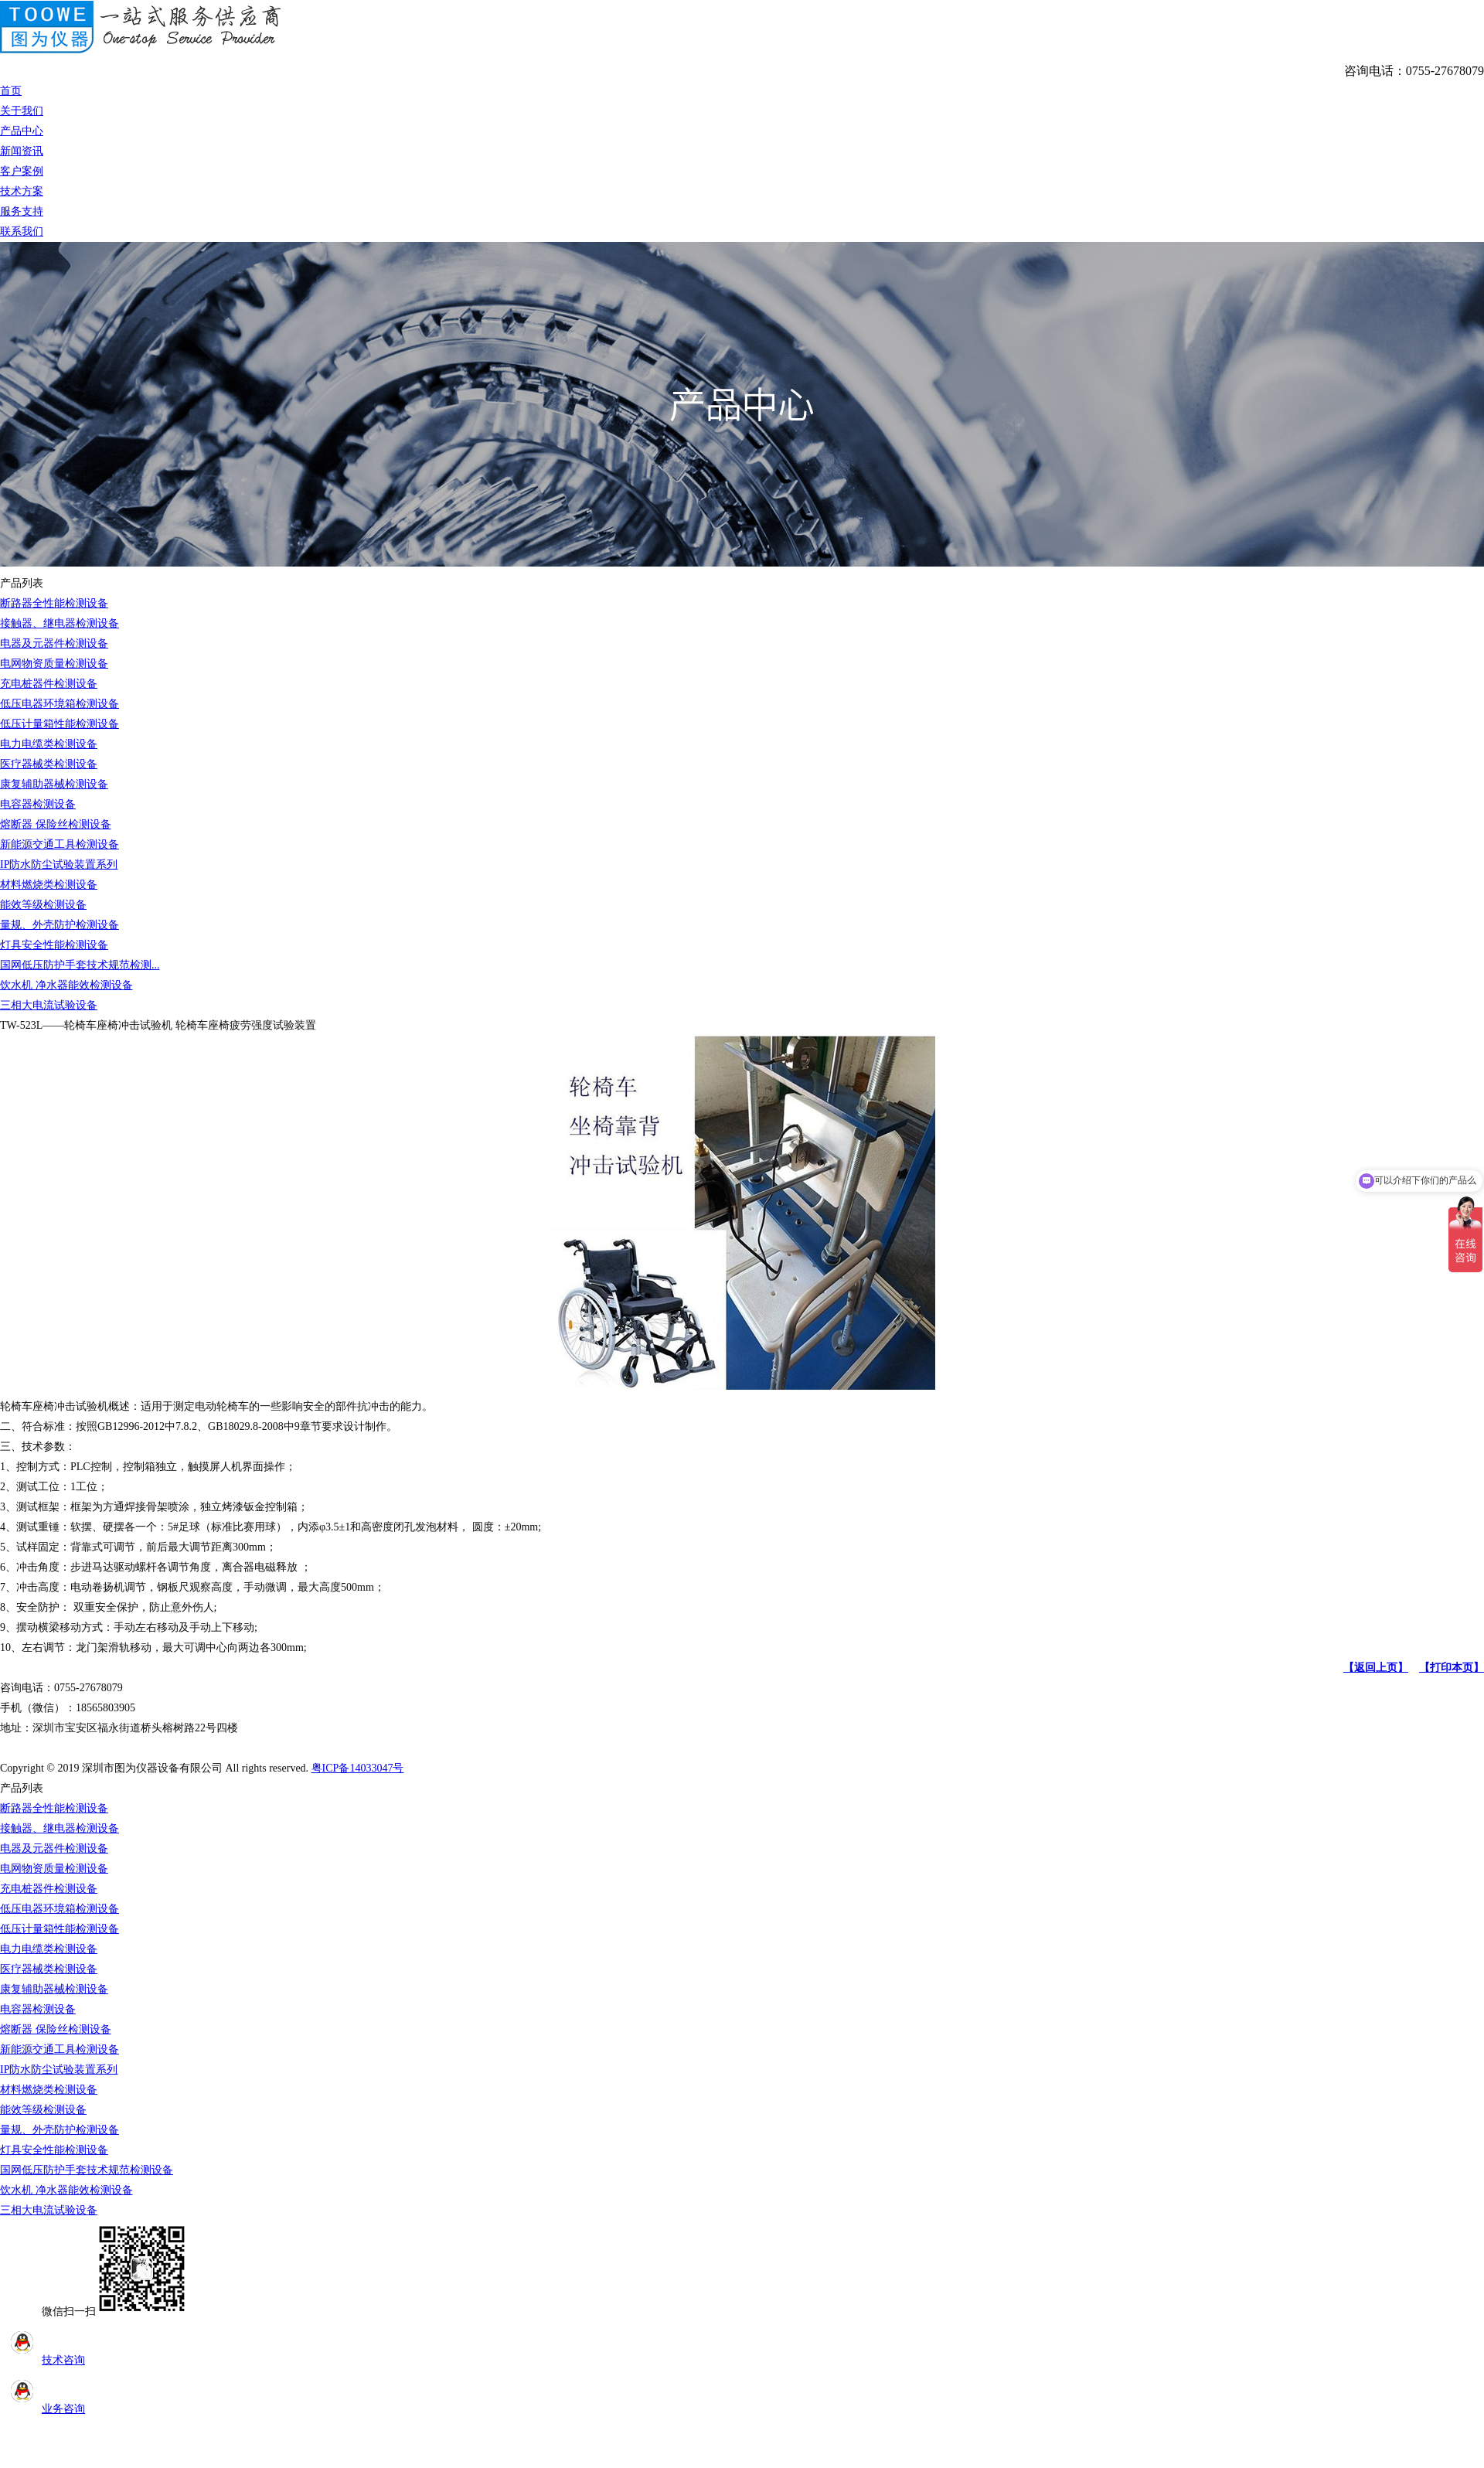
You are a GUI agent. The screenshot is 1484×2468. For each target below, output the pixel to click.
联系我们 (21, 231)
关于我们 (21, 111)
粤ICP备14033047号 (357, 1768)
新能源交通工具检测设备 (59, 844)
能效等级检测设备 (43, 905)
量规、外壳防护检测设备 (59, 925)
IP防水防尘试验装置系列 (58, 864)
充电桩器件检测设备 (48, 683)
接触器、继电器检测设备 (59, 623)
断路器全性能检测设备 (54, 603)
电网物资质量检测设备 (54, 663)
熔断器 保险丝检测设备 (55, 824)
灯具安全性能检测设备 (54, 945)
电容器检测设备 (38, 804)
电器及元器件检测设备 (54, 643)
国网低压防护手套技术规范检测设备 (86, 2170)
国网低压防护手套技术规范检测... (80, 965)
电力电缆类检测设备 (48, 744)
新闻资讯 (21, 151)
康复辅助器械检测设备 (54, 784)
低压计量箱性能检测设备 (59, 724)
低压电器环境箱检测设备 (59, 704)
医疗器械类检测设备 (48, 764)
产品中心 (21, 131)
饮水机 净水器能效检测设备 (66, 985)
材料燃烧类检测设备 (48, 884)
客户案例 (21, 171)
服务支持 (21, 211)
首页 (11, 91)
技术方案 (21, 191)
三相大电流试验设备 (48, 1005)
